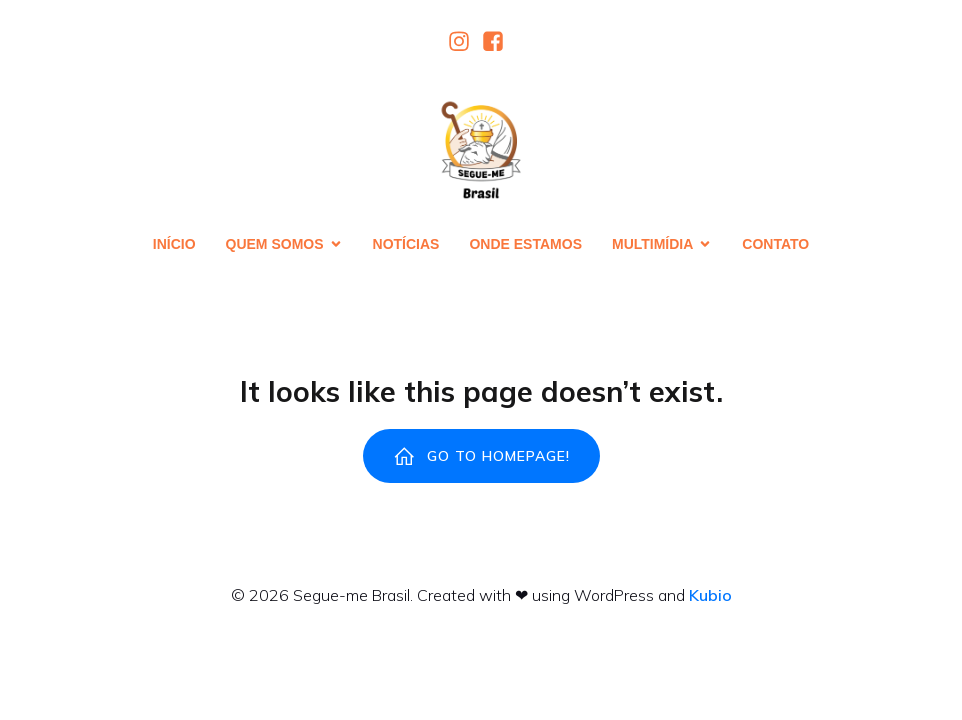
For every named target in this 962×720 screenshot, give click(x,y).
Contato (775, 246)
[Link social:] (464, 43)
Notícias (406, 246)
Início (174, 246)
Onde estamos (525, 246)
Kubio (710, 599)
